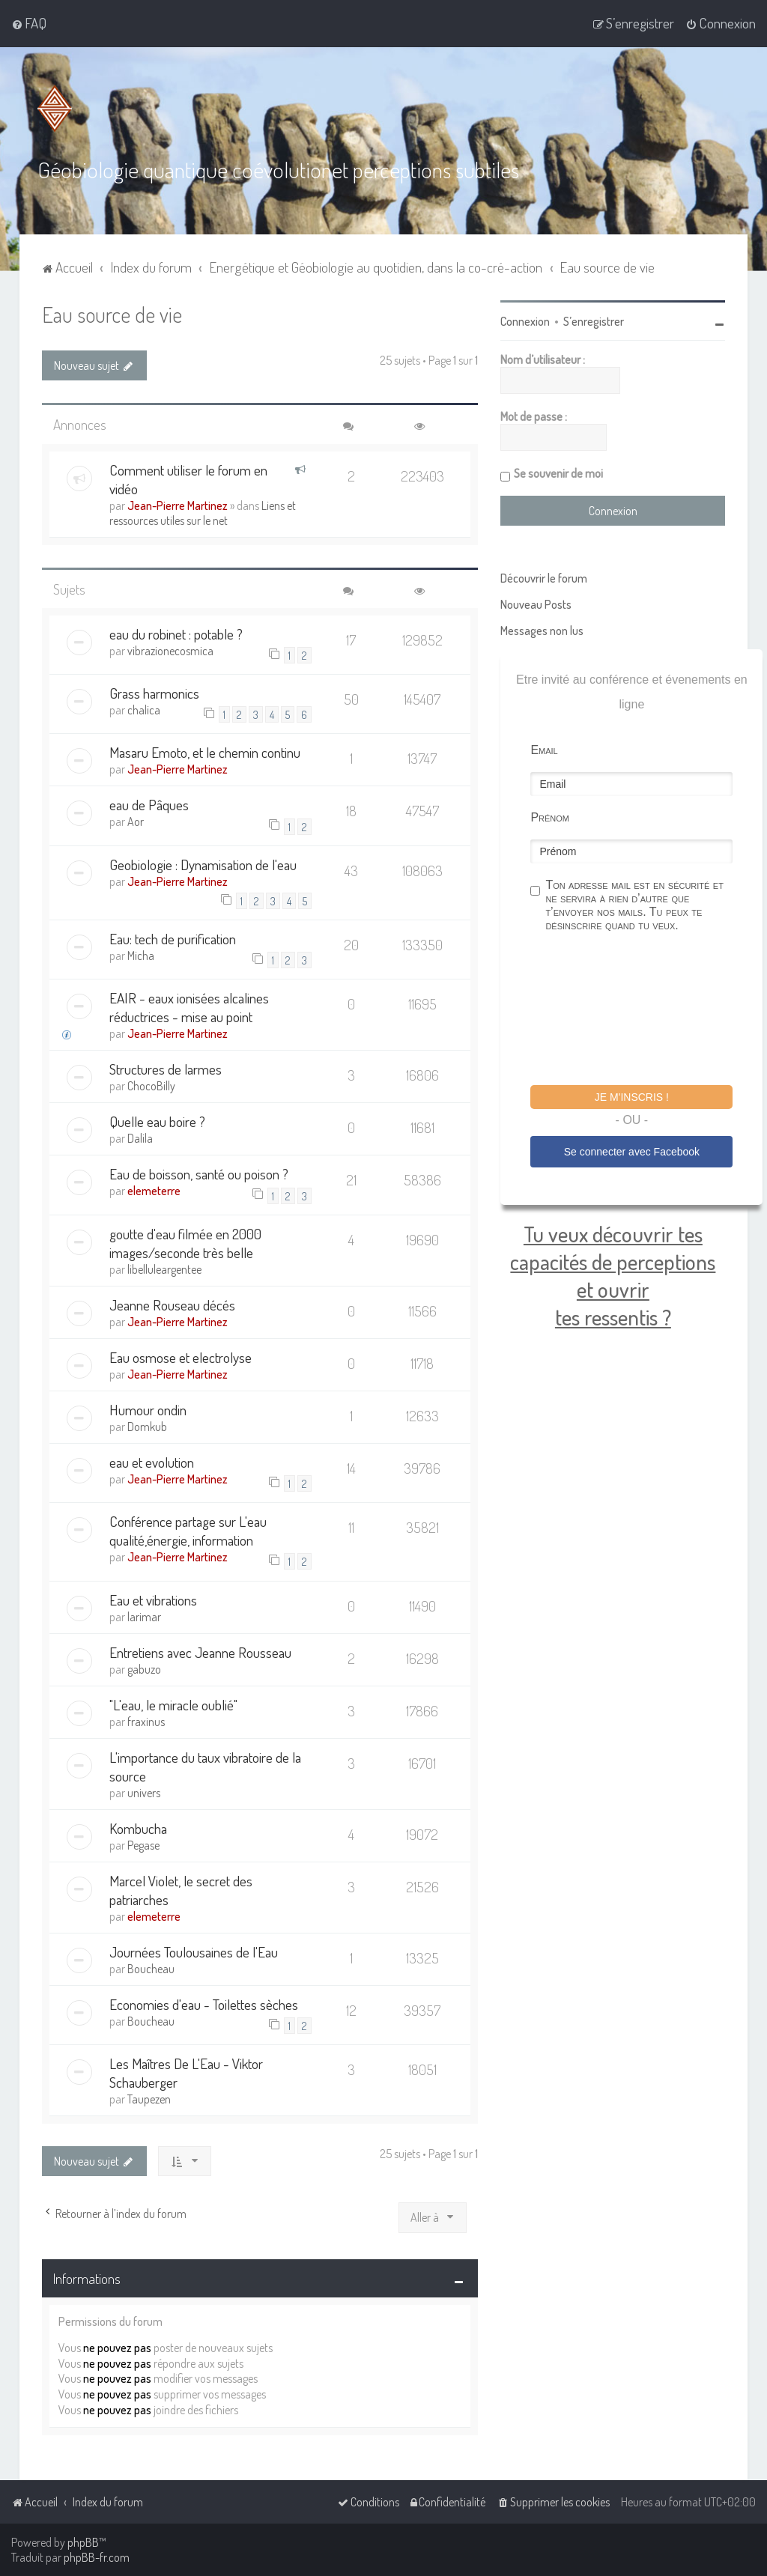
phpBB (83, 2542)
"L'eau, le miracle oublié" (173, 1703)
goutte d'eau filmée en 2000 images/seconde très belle (185, 1242)
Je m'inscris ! (632, 1096)
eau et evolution (151, 1461)
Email (543, 749)
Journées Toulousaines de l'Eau (193, 1950)
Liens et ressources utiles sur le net (202, 511)
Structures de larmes (165, 1068)
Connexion (525, 320)
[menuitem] (28, 23)
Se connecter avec (632, 1150)
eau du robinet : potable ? (176, 632)
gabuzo (144, 1667)
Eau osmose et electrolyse (180, 1356)
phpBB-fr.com (97, 2557)
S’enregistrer (593, 320)
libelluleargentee (164, 1268)
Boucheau (151, 1967)
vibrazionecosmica (170, 649)
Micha (140, 954)
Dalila (140, 1137)
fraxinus (146, 1720)
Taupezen (149, 2098)
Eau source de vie (112, 313)
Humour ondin (148, 1409)
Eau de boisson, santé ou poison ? (198, 1173)
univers (143, 1791)
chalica (143, 709)
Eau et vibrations (153, 1598)
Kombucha (138, 1826)
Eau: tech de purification (172, 938)
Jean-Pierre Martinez (177, 503)
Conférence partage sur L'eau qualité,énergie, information (188, 1530)
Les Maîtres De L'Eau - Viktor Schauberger (186, 2072)
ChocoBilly (151, 1085)
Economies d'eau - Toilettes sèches (203, 2002)
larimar (144, 1615)
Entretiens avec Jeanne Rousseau (200, 1650)
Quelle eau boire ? (157, 1120)
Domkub (147, 1425)
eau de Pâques (149, 804)
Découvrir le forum (543, 577)
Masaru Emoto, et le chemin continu (204, 751)
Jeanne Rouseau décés (172, 1304)
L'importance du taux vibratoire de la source (205, 1765)
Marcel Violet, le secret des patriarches (180, 1888)
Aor (135, 820)
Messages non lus (541, 629)
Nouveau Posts (536, 603)
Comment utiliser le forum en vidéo (188, 477)
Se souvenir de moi (558, 472)
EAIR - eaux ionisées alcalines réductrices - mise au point (189, 1006)
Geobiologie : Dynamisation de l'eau (203, 863)
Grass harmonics (154, 692)
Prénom (549, 816)
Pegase (143, 1843)
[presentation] (644, 1010)
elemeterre (154, 1189)
